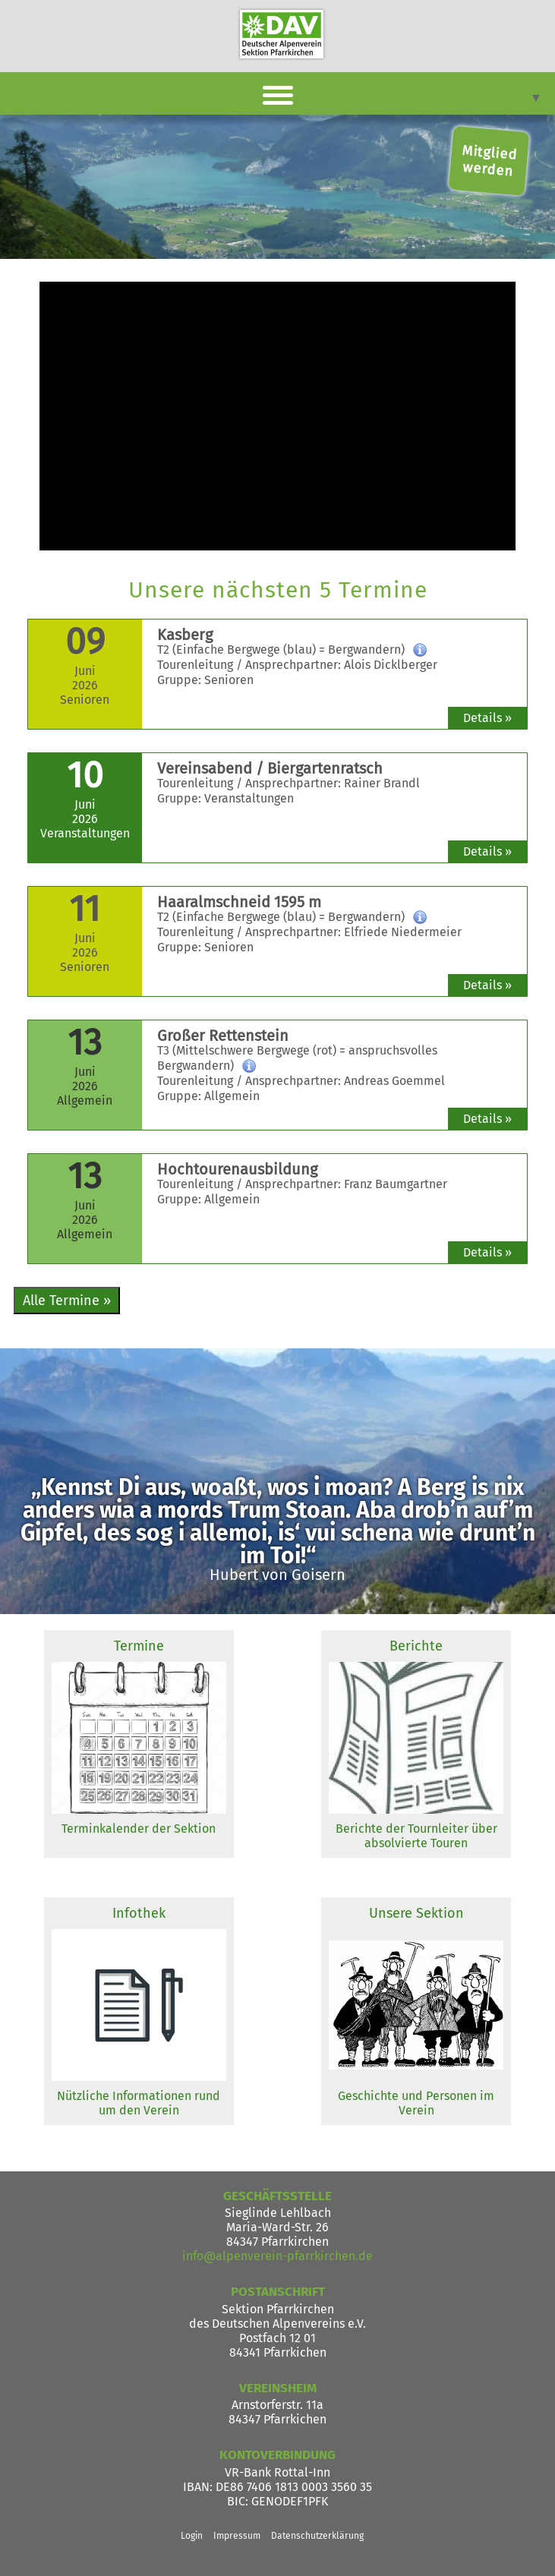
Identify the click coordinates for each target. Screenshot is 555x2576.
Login (192, 2535)
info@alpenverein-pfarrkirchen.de (277, 2256)
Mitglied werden (490, 161)
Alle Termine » (67, 1300)
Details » (487, 718)
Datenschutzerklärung (317, 2535)
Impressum (236, 2535)
